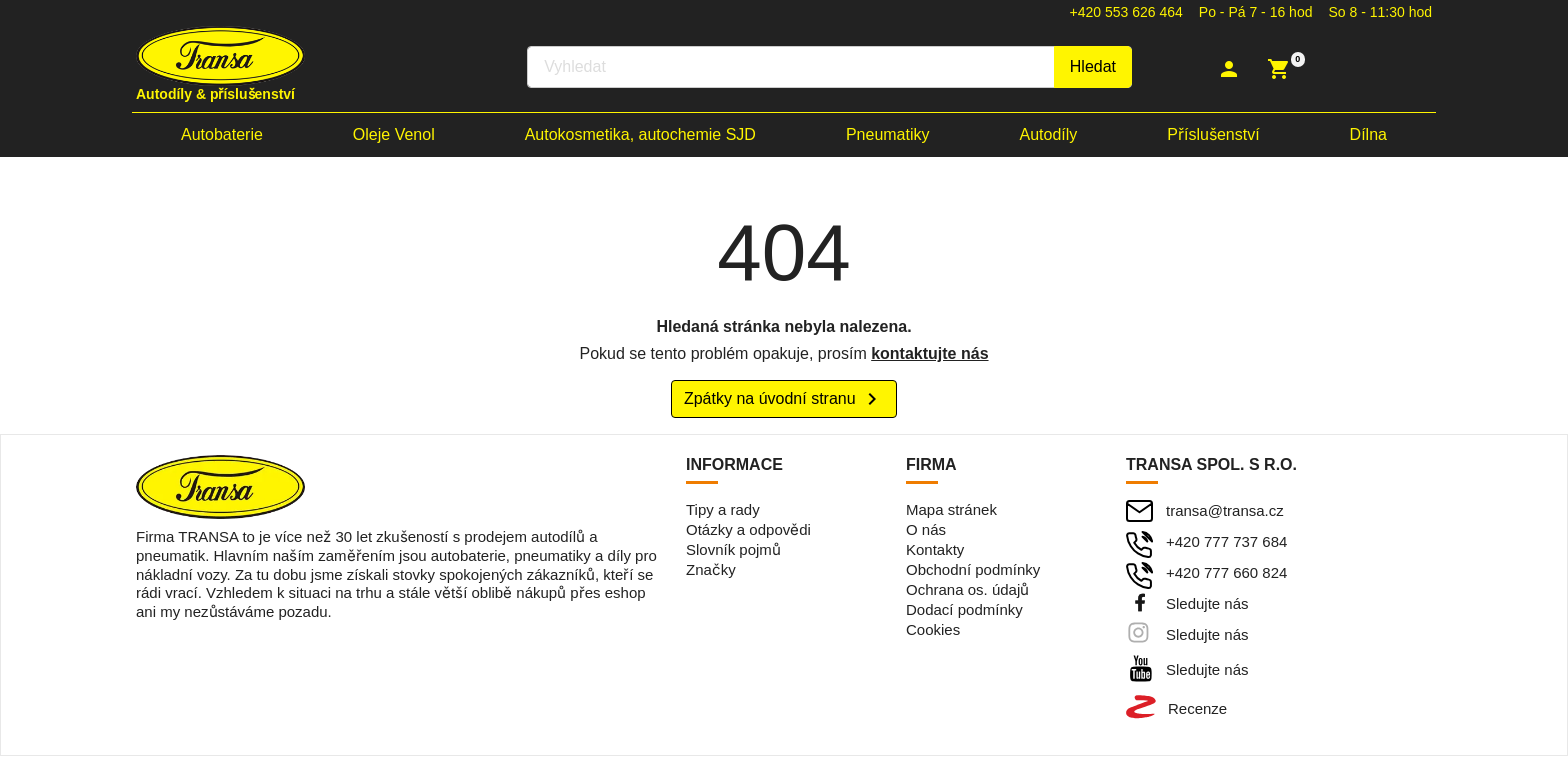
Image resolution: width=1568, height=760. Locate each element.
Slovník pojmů (733, 553)
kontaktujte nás (929, 356)
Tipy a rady (723, 513)
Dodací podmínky (964, 613)
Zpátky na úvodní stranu (784, 403)
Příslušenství (1213, 137)
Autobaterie (222, 137)
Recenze (1197, 712)
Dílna (1368, 137)
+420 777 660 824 (1226, 576)
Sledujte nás (1207, 607)
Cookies (933, 633)
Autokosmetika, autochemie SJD (640, 137)
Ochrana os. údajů (967, 593)
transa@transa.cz (1225, 514)
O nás (926, 533)
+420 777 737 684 (1226, 545)
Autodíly (1049, 137)
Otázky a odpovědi (748, 533)
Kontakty (935, 553)
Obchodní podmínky (973, 573)
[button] (1231, 70)
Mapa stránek (951, 513)
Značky (711, 573)
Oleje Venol (394, 137)
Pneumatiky (888, 137)
